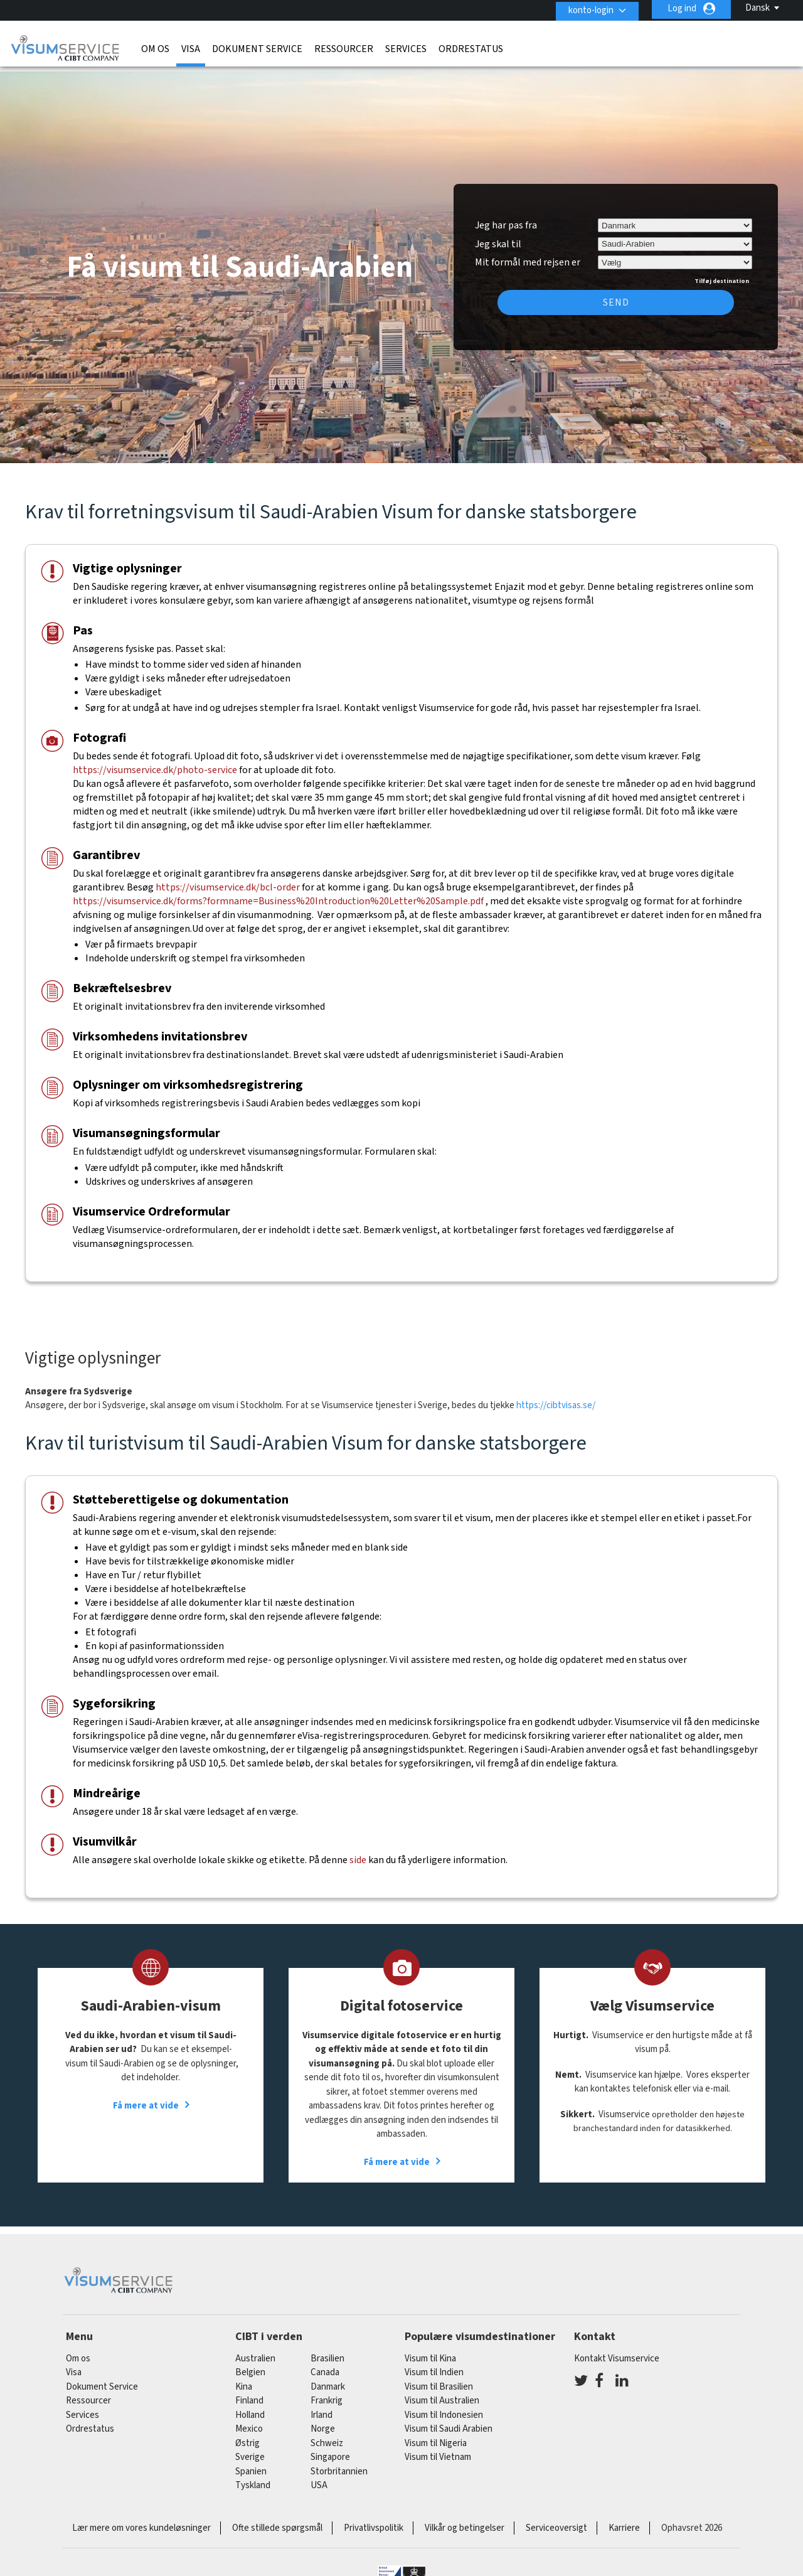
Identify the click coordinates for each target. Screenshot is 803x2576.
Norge (323, 2420)
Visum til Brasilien (439, 2378)
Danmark (328, 2378)
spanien (251, 2463)
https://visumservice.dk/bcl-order (228, 879)
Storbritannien (339, 2463)
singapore (330, 2449)
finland (249, 2392)
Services (406, 47)
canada (325, 2364)
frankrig (327, 2392)
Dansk (757, 7)
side (357, 1852)
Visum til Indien (434, 2364)
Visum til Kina (430, 2350)
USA (319, 2477)
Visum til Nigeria (436, 2435)
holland (250, 2406)
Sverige (250, 2449)
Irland (321, 2406)
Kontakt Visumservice (616, 2350)
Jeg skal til (498, 235)
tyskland (252, 2477)
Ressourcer (343, 47)
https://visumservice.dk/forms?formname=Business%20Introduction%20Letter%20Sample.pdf (278, 893)
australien (255, 2350)
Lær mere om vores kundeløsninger (141, 2519)
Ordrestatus (471, 47)
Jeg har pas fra (506, 217)
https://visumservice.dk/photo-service (156, 762)
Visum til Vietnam (438, 2449)
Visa (190, 47)
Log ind (681, 8)
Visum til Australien (442, 2392)
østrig (247, 2435)
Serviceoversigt (556, 2519)
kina (243, 2378)
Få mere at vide (146, 2096)
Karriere (624, 2519)
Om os (155, 47)
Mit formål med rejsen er (527, 252)
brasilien (327, 2350)
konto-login (587, 8)
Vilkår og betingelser (464, 2519)
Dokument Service (257, 47)
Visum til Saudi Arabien (448, 2420)
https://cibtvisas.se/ (555, 1397)
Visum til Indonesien (444, 2406)
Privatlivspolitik (373, 2519)
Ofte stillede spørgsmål (277, 2519)
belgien (250, 2364)
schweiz (327, 2435)
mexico (249, 2420)
